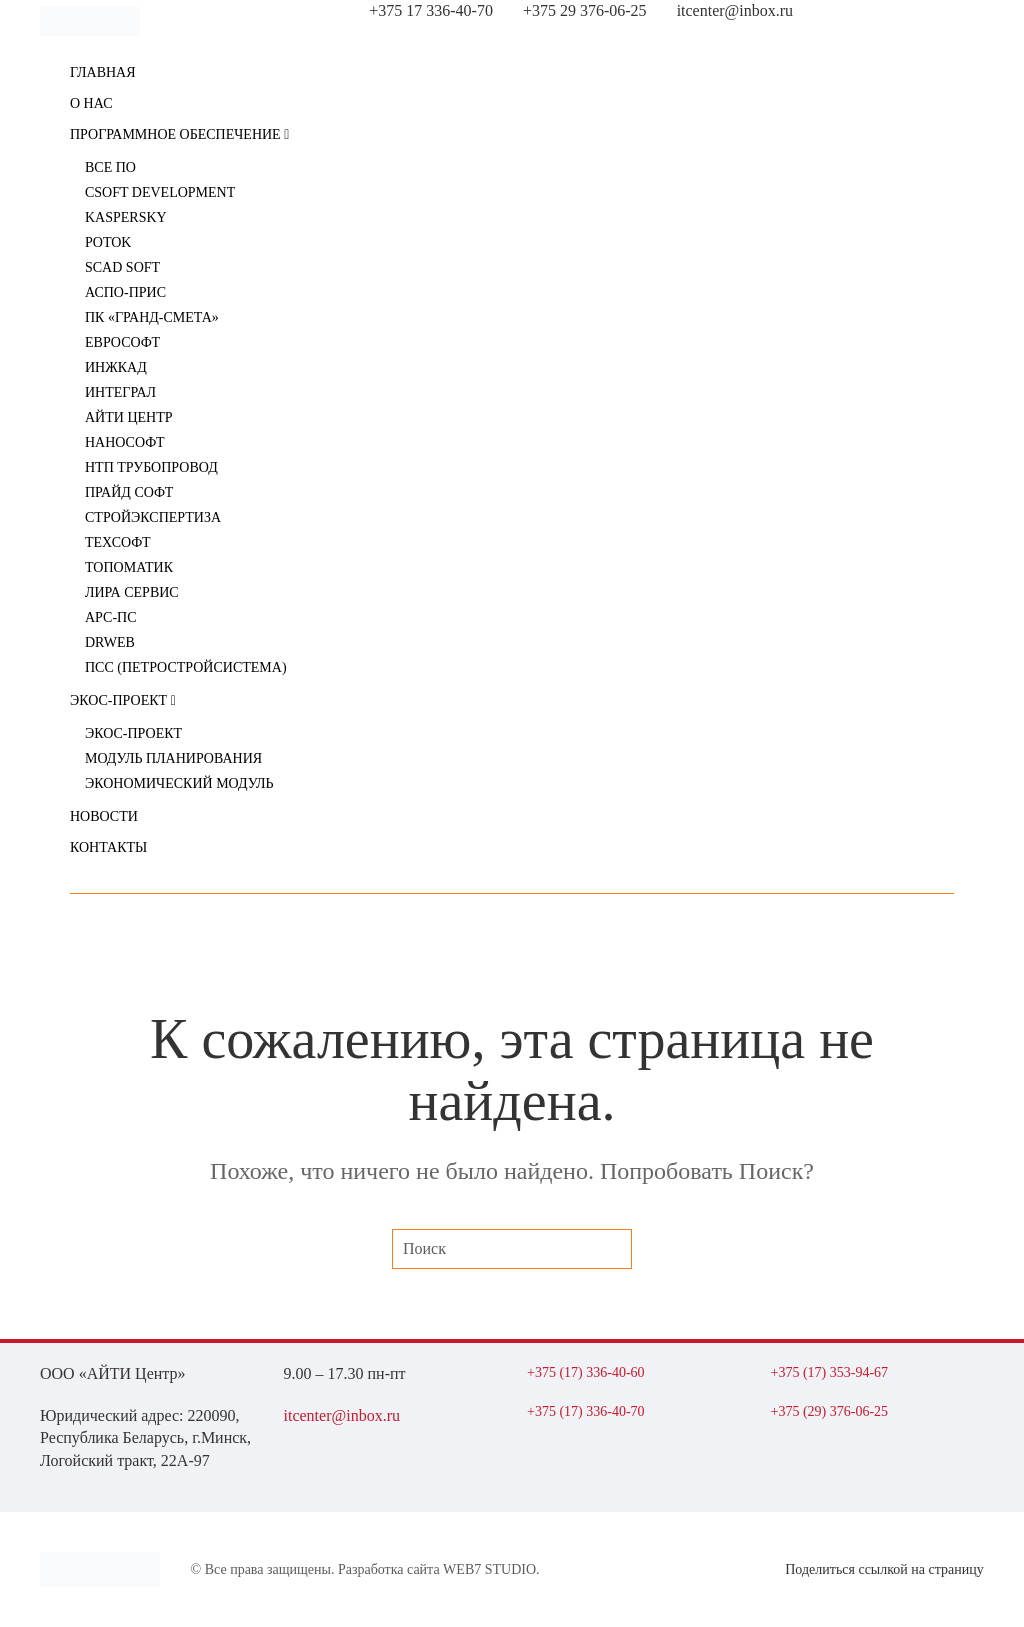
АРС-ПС (111, 617)
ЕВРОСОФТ (122, 342)
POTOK (108, 242)
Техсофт (118, 542)
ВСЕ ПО (110, 167)
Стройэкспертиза (153, 517)
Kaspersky (126, 217)
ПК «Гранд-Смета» (152, 317)
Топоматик (129, 567)
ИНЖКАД (116, 367)
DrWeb (110, 642)
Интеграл (120, 392)
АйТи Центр (129, 417)
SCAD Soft (122, 267)
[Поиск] (512, 1249)
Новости (104, 816)
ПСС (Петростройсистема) (186, 667)
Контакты (108, 847)
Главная (103, 72)
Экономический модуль (179, 783)
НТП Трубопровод (151, 467)
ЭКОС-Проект (123, 700)
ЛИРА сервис (132, 592)
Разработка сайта (389, 1569)
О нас (91, 103)
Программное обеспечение (179, 134)
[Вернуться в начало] (90, 21)
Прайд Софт (129, 492)
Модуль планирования (173, 758)
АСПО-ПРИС (125, 292)
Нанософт (125, 442)
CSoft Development (160, 192)
